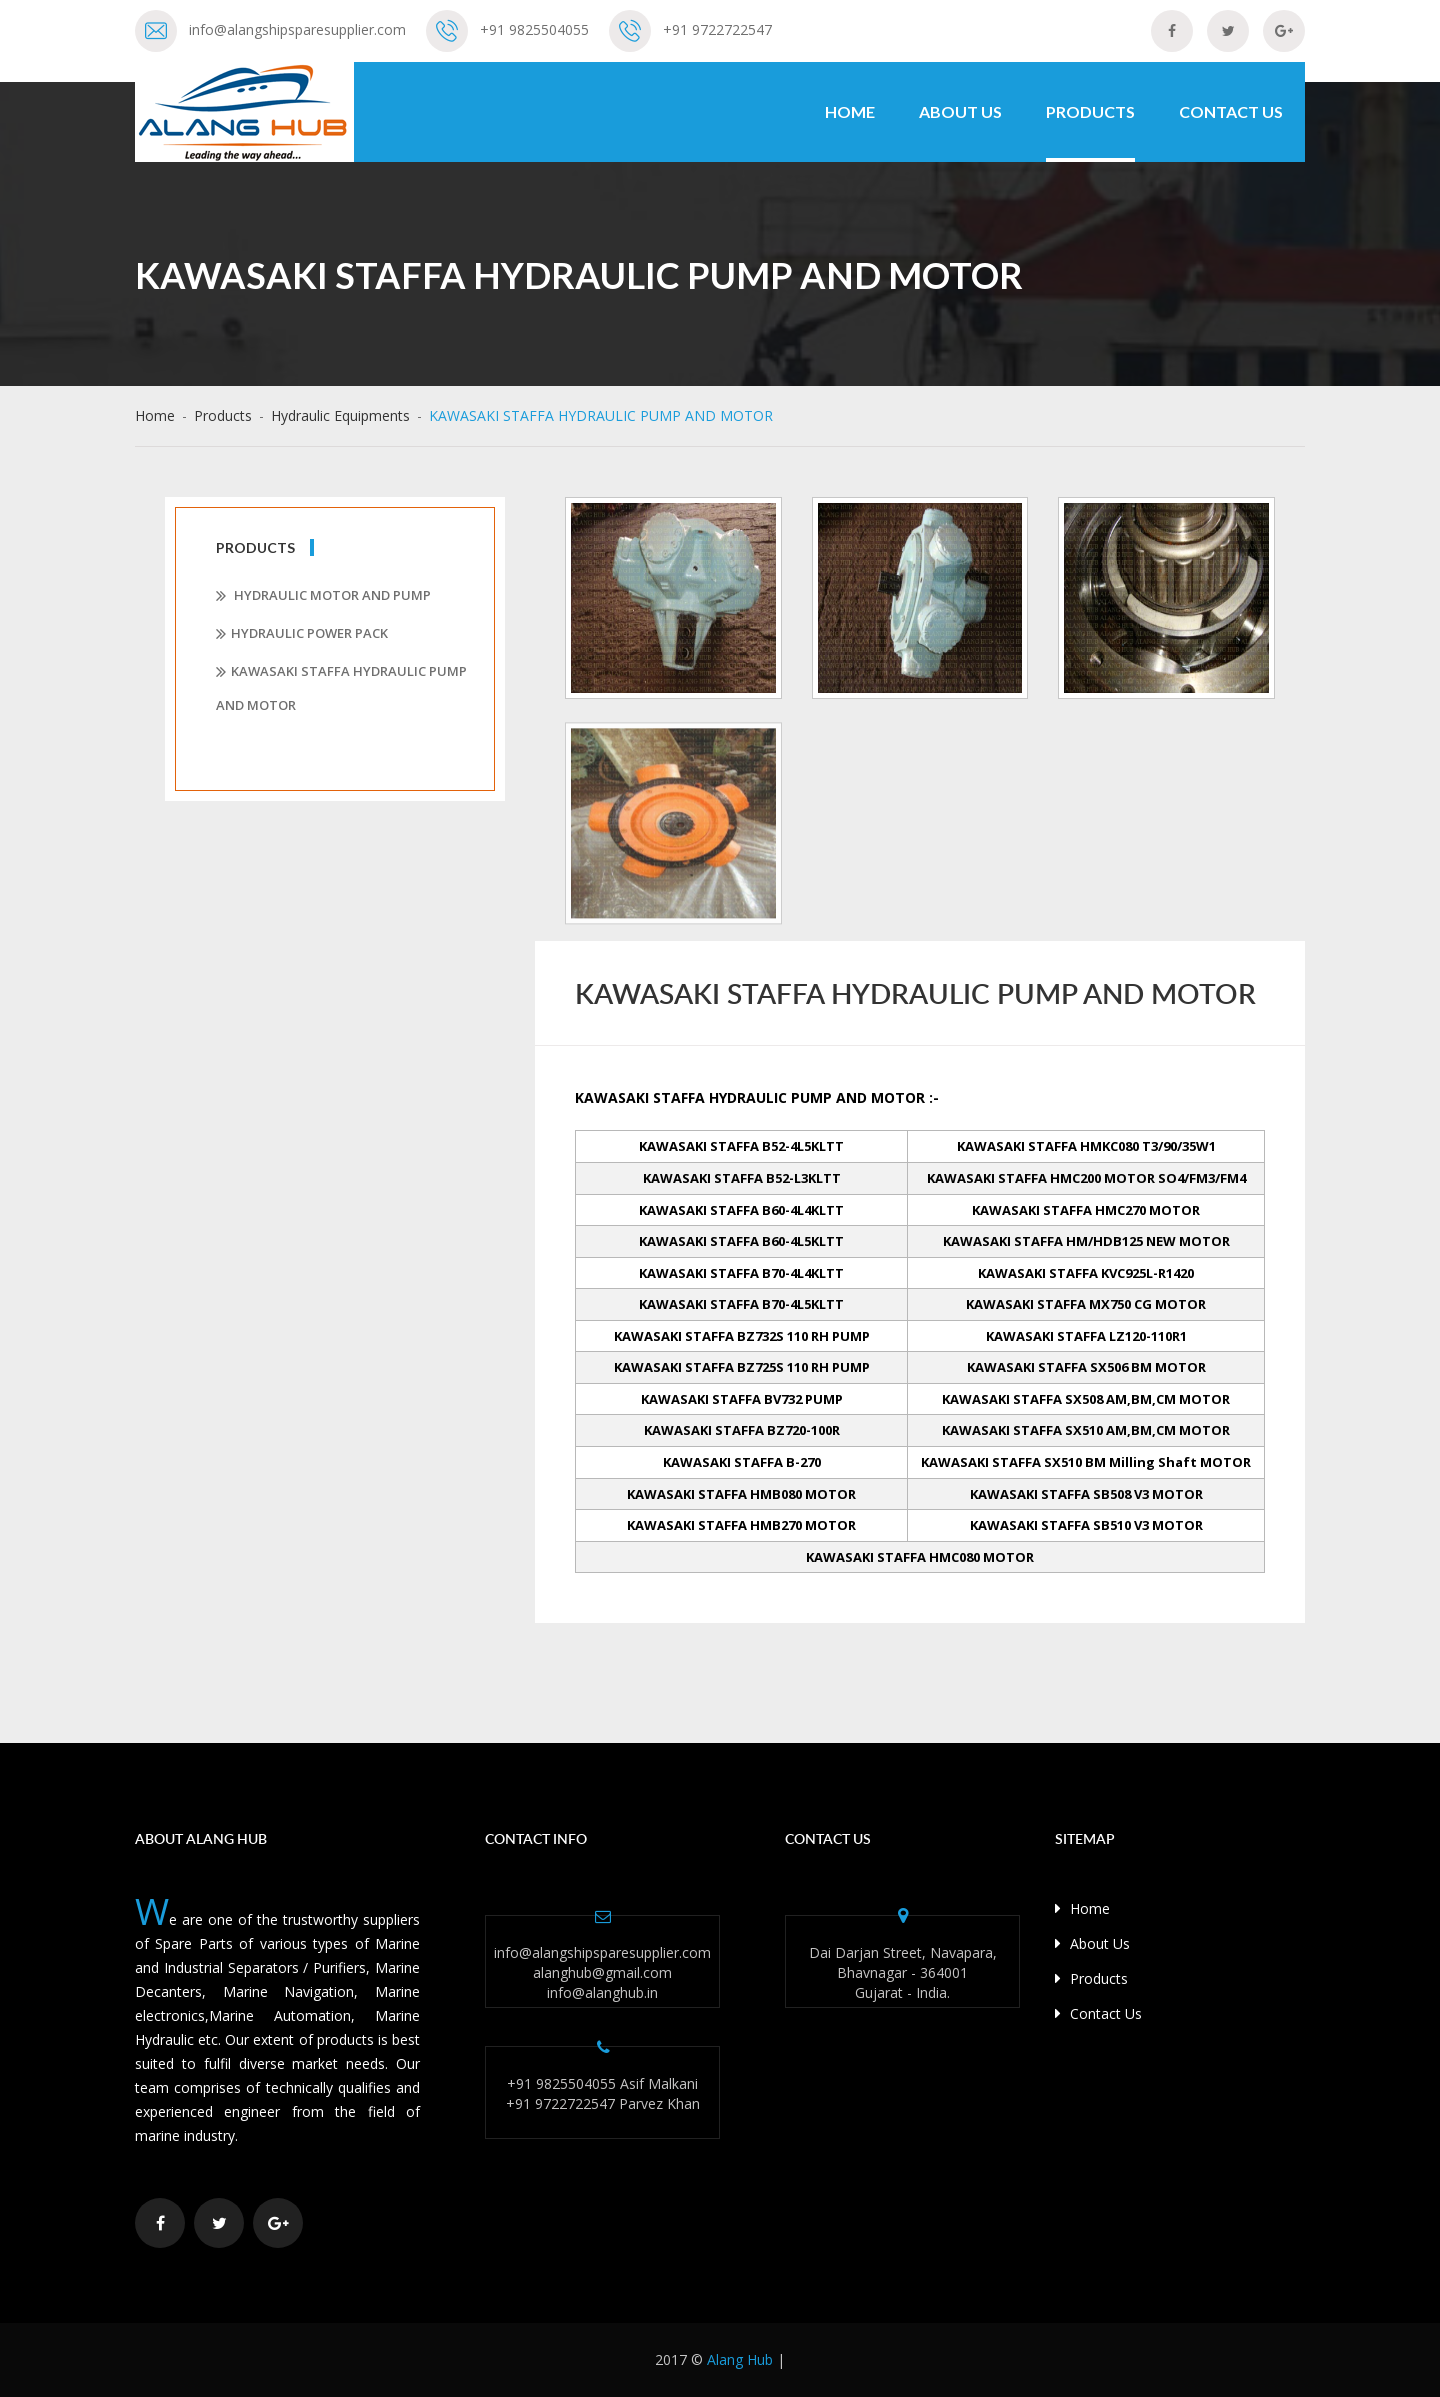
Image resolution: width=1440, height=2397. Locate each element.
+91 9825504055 (534, 29)
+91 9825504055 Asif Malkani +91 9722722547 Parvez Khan (603, 2093)
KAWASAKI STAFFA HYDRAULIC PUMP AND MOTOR (341, 688)
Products (1090, 111)
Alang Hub (740, 2359)
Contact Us (1231, 111)
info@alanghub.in (602, 1992)
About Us (960, 111)
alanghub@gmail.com (602, 1972)
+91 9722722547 (717, 29)
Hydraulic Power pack (302, 634)
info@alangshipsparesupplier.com (297, 29)
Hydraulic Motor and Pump (323, 596)
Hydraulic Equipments (340, 415)
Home (850, 111)
